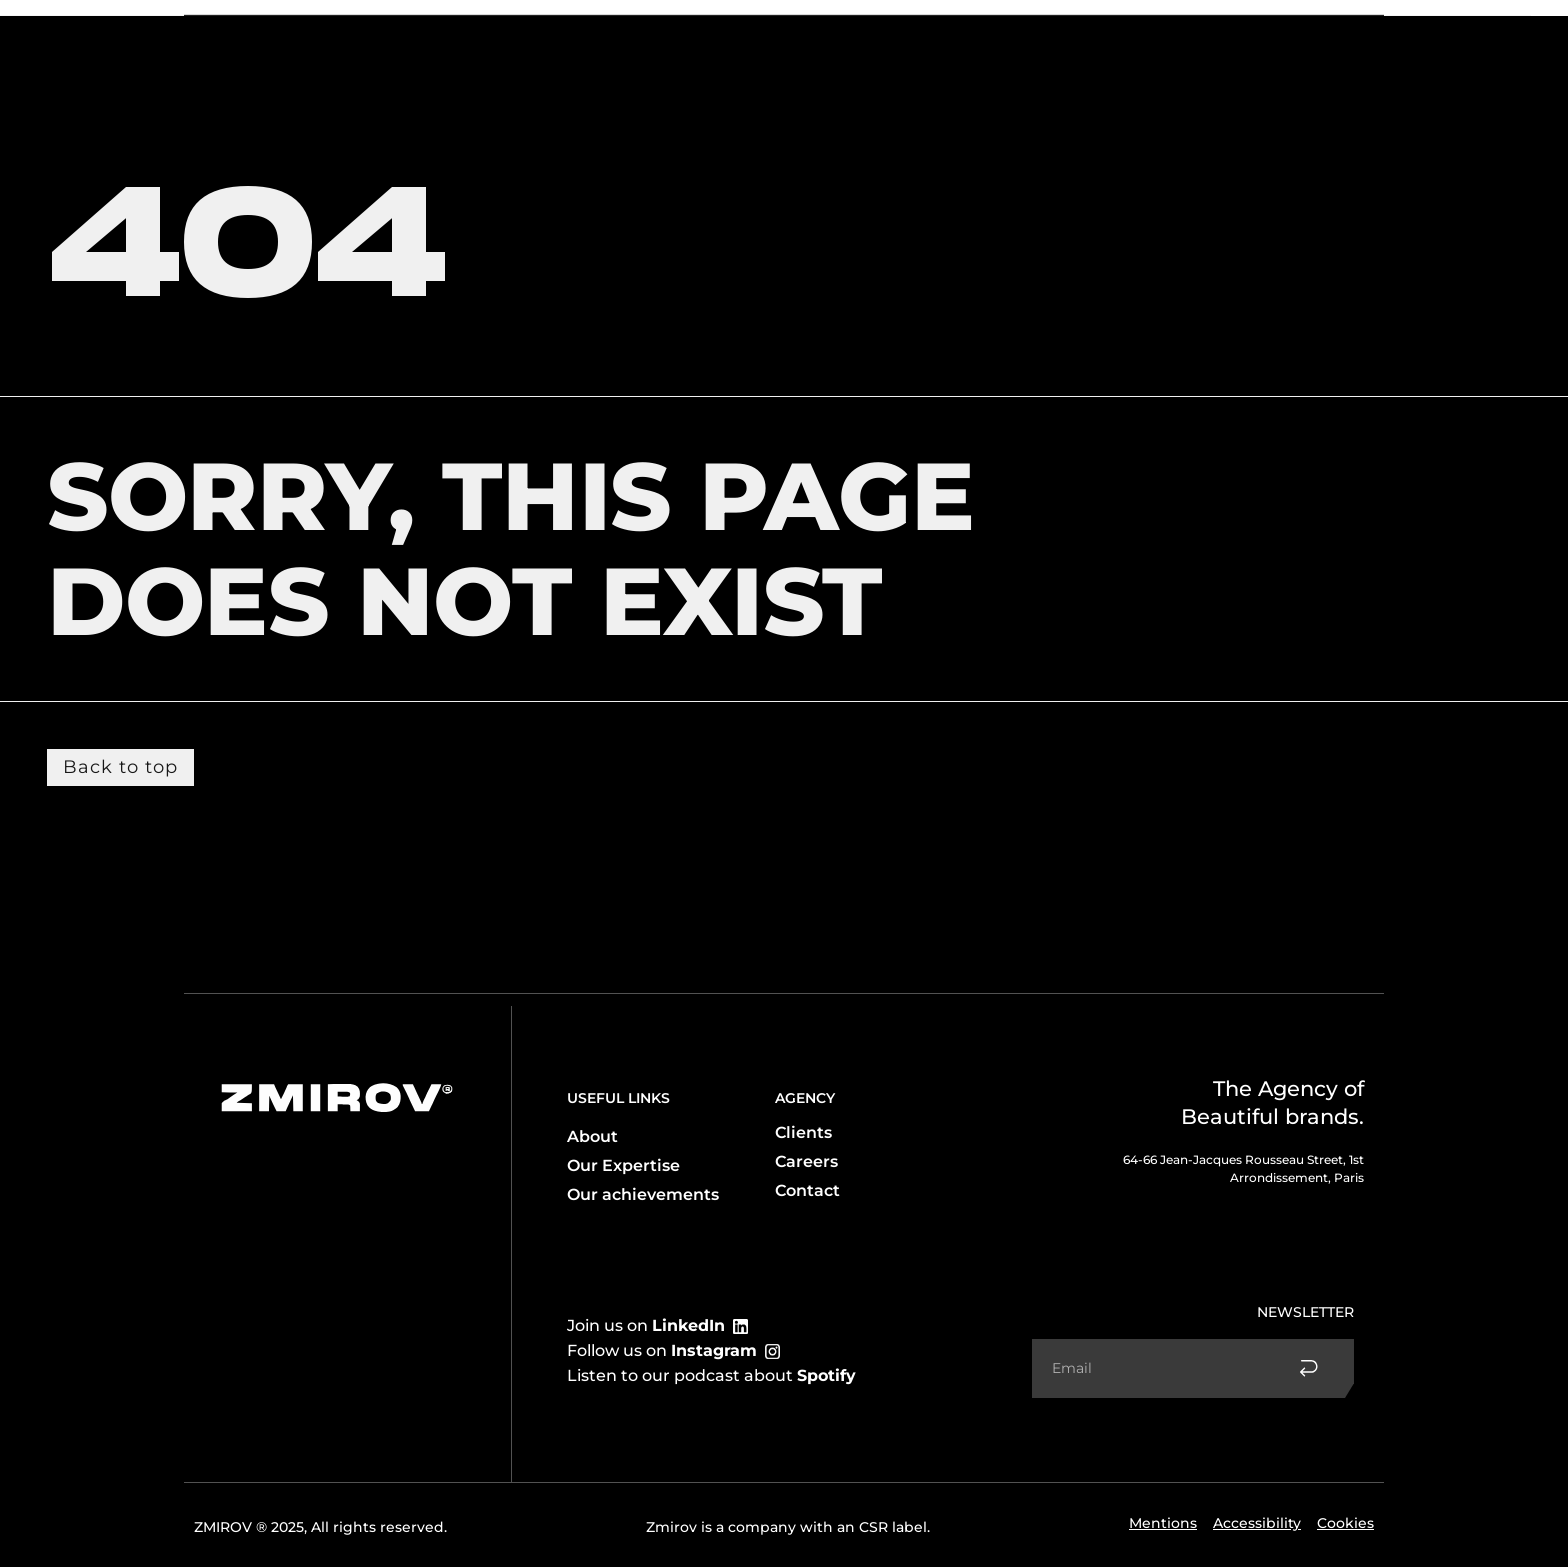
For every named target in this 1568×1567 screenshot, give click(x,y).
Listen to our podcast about (711, 1375)
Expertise (356, 32)
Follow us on (662, 1350)
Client (446, 32)
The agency (247, 32)
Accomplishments (1135, 32)
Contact (1251, 32)
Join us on (646, 1325)
